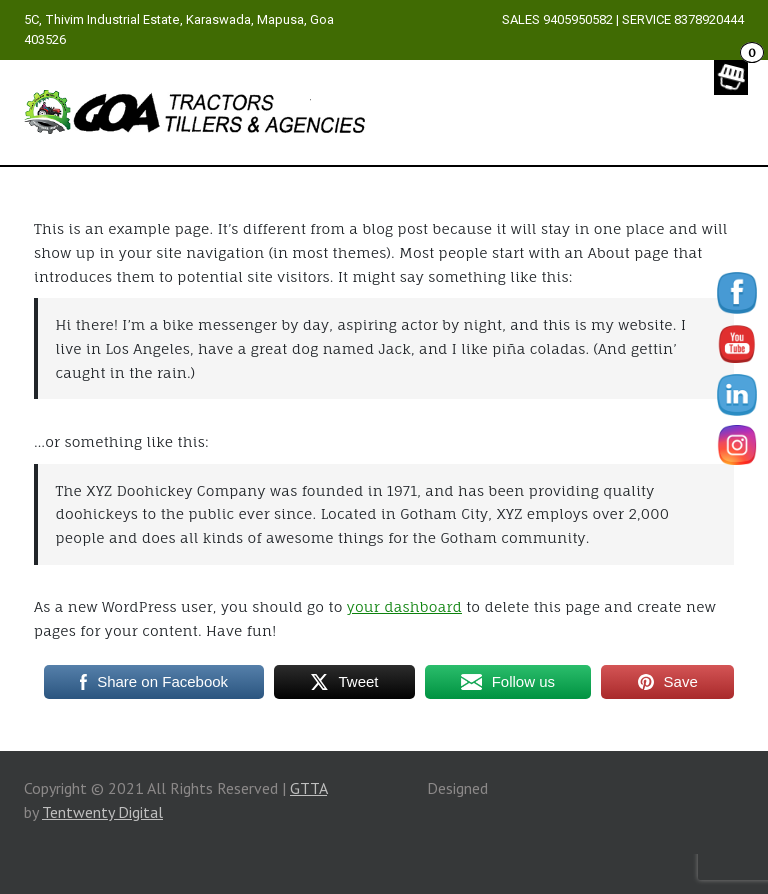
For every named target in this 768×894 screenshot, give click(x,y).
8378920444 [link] (709, 19)
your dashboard (404, 606)
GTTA (308, 788)
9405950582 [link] (578, 19)
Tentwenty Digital (102, 812)
